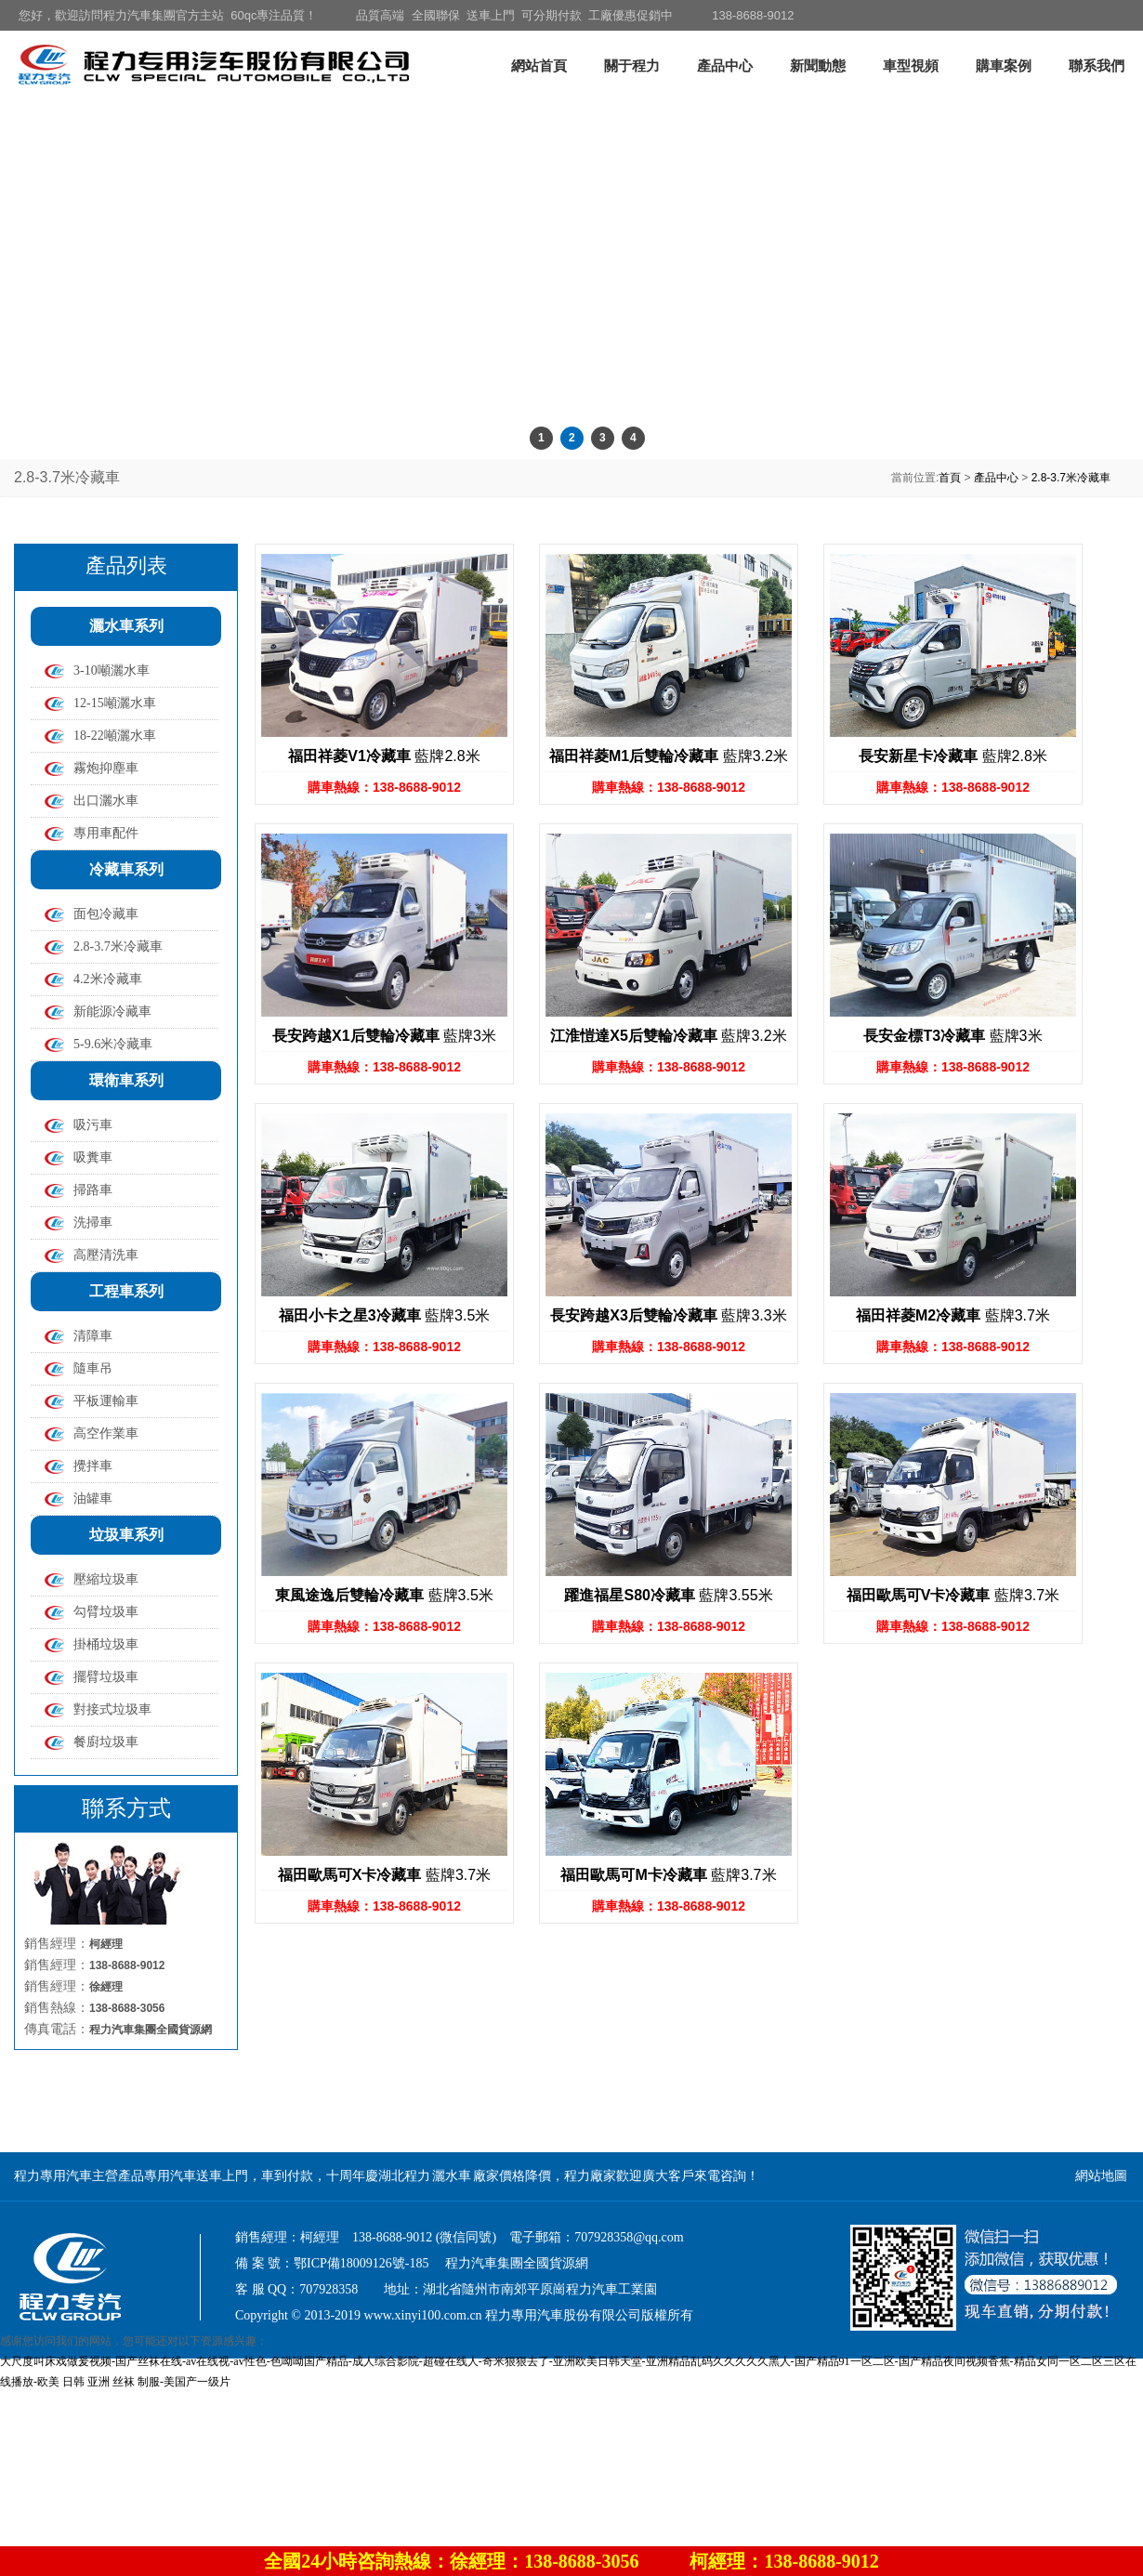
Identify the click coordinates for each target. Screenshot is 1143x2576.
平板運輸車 (105, 1401)
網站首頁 (539, 65)
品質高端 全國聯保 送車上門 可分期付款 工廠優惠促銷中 (514, 15)
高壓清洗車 (105, 1255)
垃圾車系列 (126, 1535)
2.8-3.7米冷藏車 (1070, 477)
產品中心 (725, 65)
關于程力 (632, 65)
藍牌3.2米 (668, 756)
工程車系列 (126, 1291)
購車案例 (1003, 65)
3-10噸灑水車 (111, 670)
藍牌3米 (384, 1036)
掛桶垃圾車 (105, 1644)
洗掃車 (92, 1222)
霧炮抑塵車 (105, 768)
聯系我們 (1096, 65)
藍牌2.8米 (384, 756)
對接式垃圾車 (112, 1709)
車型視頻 (911, 65)
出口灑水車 (105, 801)
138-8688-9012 (753, 15)
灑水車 (451, 2176)
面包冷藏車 (105, 914)
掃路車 (92, 1190)
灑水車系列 (126, 626)
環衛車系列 (126, 1080)
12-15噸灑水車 (114, 703)
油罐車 (92, 1498)
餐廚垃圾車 (105, 1742)
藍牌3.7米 (953, 1315)
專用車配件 (105, 833)
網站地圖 (1101, 2176)
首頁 (950, 477)
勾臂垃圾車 (105, 1612)
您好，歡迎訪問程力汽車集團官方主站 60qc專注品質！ (168, 15)
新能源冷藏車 (112, 1012)
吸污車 (92, 1125)
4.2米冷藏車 (107, 979)
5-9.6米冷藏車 (112, 1044)
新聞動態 (818, 65)
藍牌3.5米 (385, 1315)
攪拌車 (92, 1466)
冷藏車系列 (126, 869)
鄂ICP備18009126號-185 (361, 2263)
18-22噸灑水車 (114, 736)
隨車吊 (92, 1368)
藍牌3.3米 (668, 1315)
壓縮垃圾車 (105, 1579)
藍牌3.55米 (668, 1595)
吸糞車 (92, 1157)
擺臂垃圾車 (105, 1677)
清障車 (92, 1336)
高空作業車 (105, 1433)
